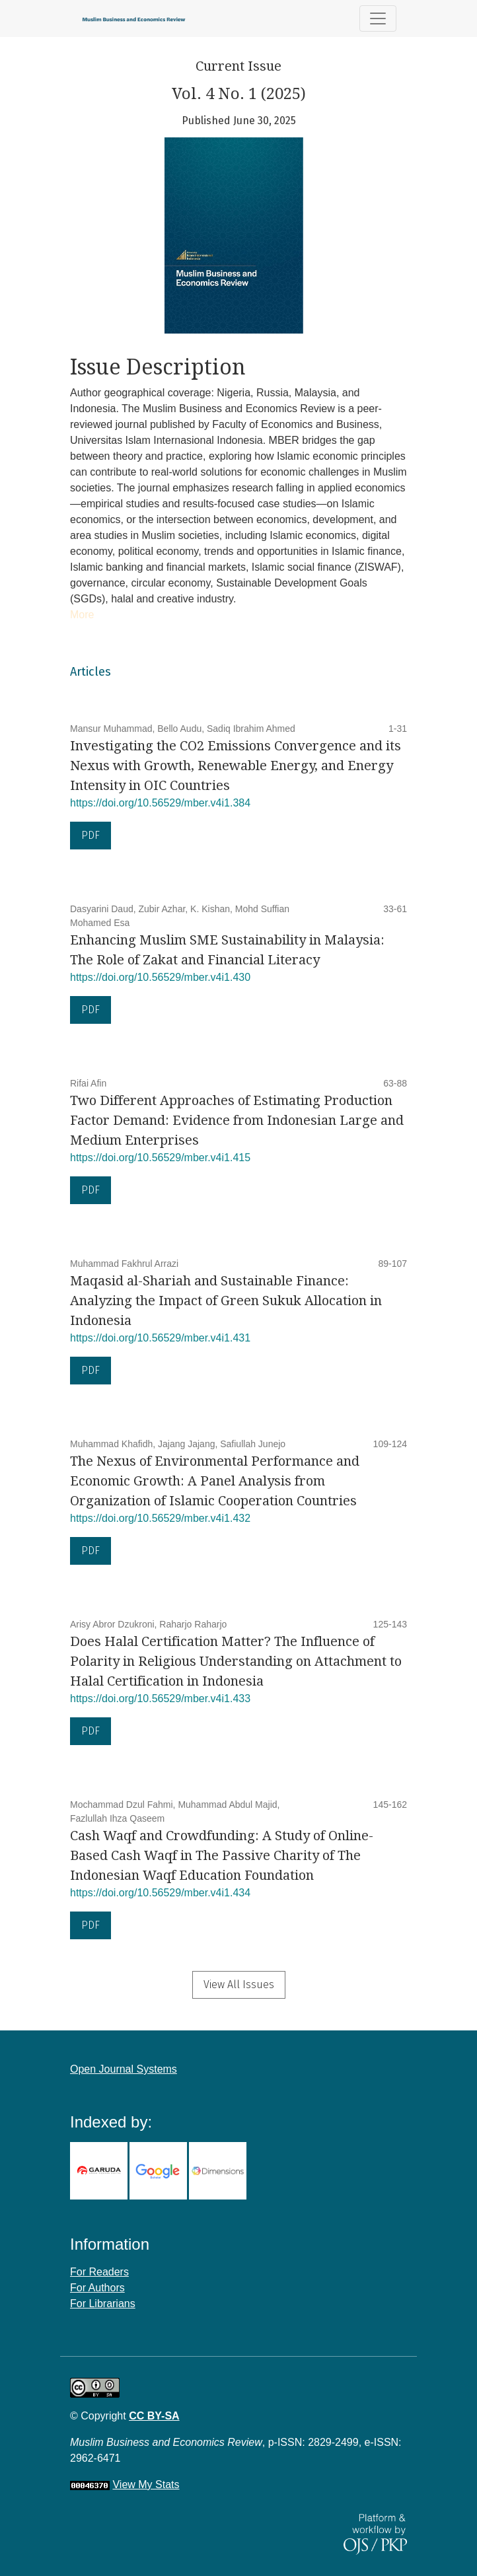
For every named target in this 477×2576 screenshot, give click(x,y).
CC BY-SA (154, 2415)
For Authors (97, 2287)
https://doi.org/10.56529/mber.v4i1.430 (160, 977)
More (82, 614)
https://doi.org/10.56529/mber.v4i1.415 (160, 1157)
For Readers (99, 2271)
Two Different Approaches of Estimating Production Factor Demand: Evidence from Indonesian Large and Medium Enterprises (237, 1120)
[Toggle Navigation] (377, 18)
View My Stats (145, 2484)
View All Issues (238, 1984)
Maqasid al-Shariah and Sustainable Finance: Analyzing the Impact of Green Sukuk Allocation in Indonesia (226, 1300)
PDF (90, 835)
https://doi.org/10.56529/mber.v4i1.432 (160, 1518)
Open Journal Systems (123, 2069)
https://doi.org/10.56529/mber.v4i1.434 (160, 1892)
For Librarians (102, 2303)
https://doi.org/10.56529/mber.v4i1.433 (160, 1698)
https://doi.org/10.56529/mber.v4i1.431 (160, 1337)
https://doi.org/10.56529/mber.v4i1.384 (160, 802)
